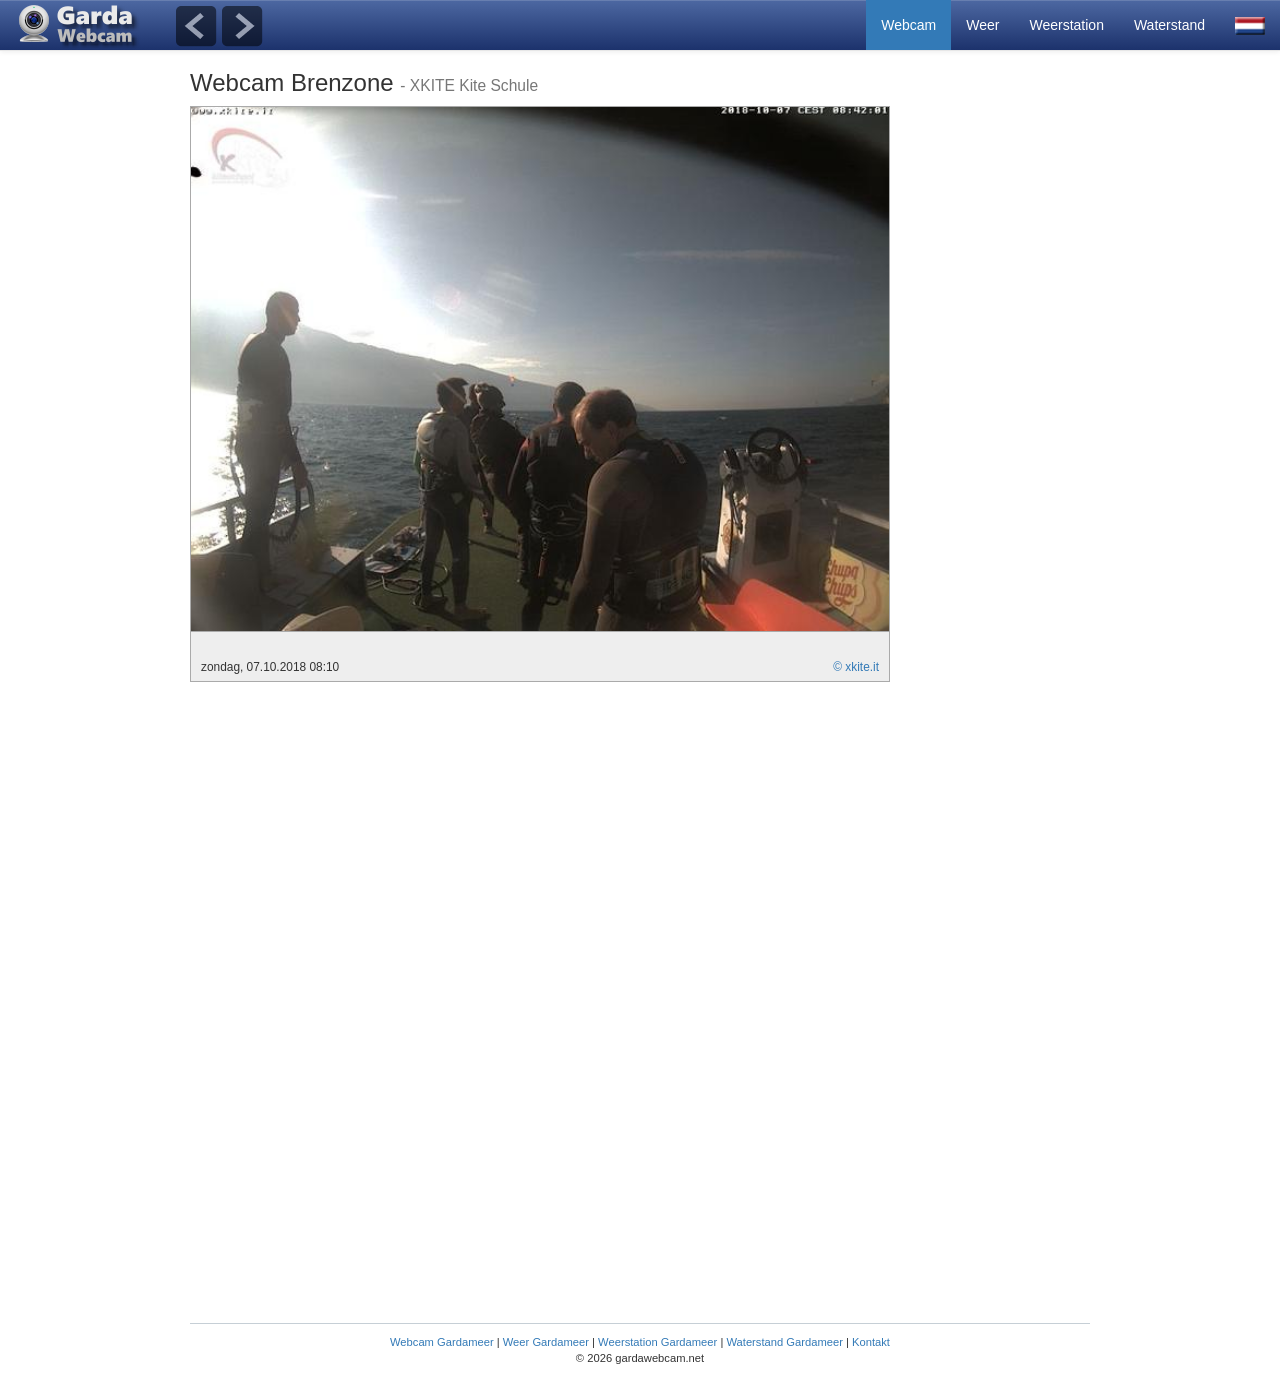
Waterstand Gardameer (784, 1342)
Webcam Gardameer (442, 1342)
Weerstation (1066, 25)
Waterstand (1169, 25)
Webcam (908, 25)
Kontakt (871, 1342)
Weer (982, 25)
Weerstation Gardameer (657, 1342)
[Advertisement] (1010, 406)
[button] (1250, 25)
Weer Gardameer (546, 1342)
